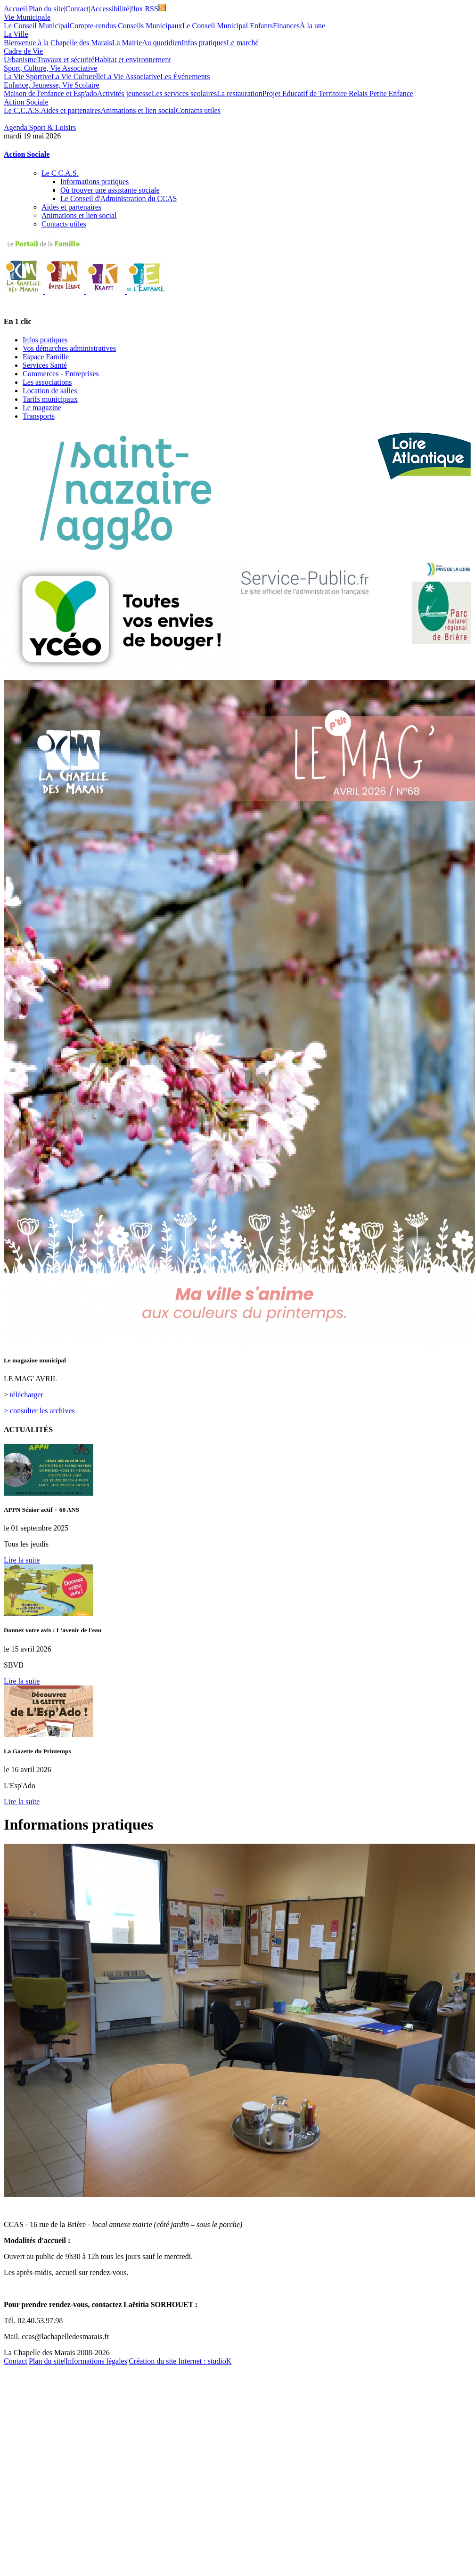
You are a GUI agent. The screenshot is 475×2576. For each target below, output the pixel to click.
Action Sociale (26, 102)
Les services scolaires (184, 93)
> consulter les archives (39, 1411)
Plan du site (46, 9)
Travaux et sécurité (65, 60)
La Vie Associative (132, 77)
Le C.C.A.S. (22, 110)
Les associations (47, 382)
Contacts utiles (198, 110)
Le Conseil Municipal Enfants (227, 26)
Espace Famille (46, 357)
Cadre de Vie (23, 51)
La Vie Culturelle (77, 77)
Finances (286, 26)
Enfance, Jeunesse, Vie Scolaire (51, 85)
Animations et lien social (138, 110)
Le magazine (42, 408)
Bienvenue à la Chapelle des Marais (58, 43)
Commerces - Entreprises (61, 374)
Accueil (15, 9)
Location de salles (50, 391)
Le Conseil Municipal (37, 26)
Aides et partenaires (71, 110)
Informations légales (96, 2361)
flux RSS (148, 9)
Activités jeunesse (124, 93)
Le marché (243, 43)
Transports (39, 416)
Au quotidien (161, 43)
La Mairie (127, 43)
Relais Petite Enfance (381, 93)
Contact (77, 9)
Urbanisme (20, 60)
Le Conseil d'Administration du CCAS (118, 198)
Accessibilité (110, 9)
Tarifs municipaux (50, 399)
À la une (312, 26)
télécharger (26, 1395)
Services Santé (45, 365)
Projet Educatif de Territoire (305, 93)
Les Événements (185, 77)
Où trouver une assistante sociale (110, 190)
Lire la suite (22, 1560)
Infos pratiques (204, 43)
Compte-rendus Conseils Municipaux (126, 26)
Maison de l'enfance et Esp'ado (50, 93)
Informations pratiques (94, 182)
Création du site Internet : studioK (180, 2361)
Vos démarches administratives (69, 348)
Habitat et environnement (132, 60)
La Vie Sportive (27, 77)
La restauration (239, 93)
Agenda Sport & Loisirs (40, 127)
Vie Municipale (27, 17)
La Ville (16, 34)
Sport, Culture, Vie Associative (50, 68)
